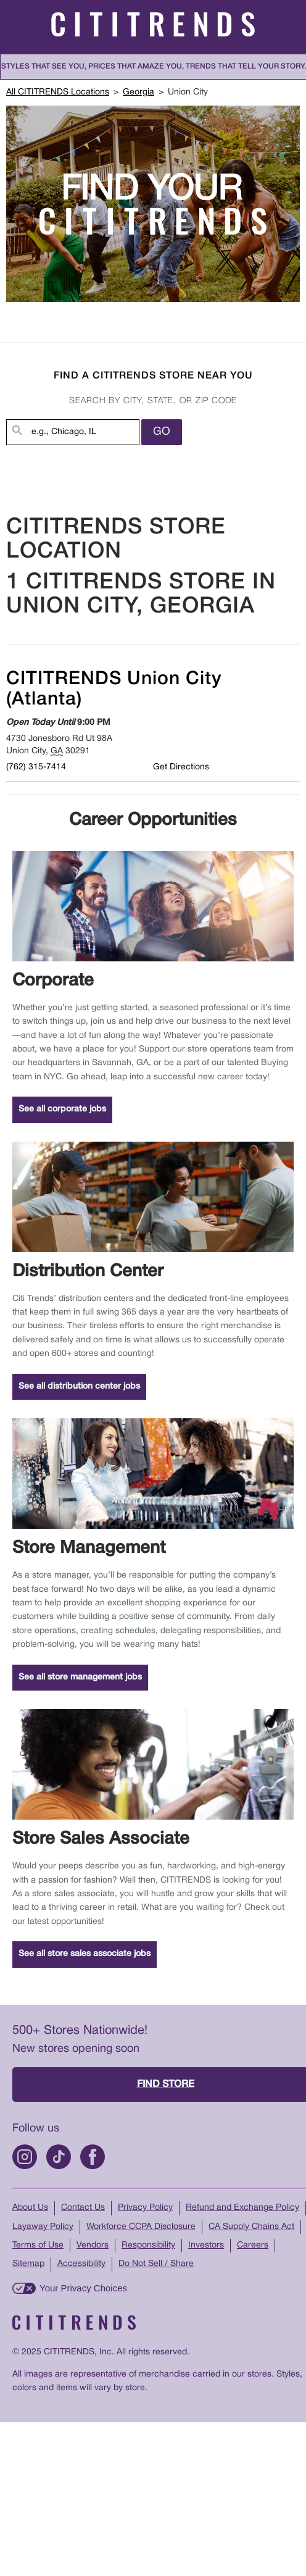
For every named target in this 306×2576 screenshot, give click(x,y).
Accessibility (81, 2264)
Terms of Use (38, 2245)
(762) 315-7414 (36, 767)
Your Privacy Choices (83, 2288)
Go (161, 432)
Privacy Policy (145, 2208)
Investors (206, 2245)
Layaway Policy (42, 2227)
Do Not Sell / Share (156, 2264)
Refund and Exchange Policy (242, 2208)
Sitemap (28, 2264)
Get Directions (181, 767)
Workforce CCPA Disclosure (141, 2227)
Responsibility (148, 2245)
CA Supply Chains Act (251, 2227)
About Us (30, 2208)
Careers (252, 2245)
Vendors (92, 2245)
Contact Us (83, 2208)
